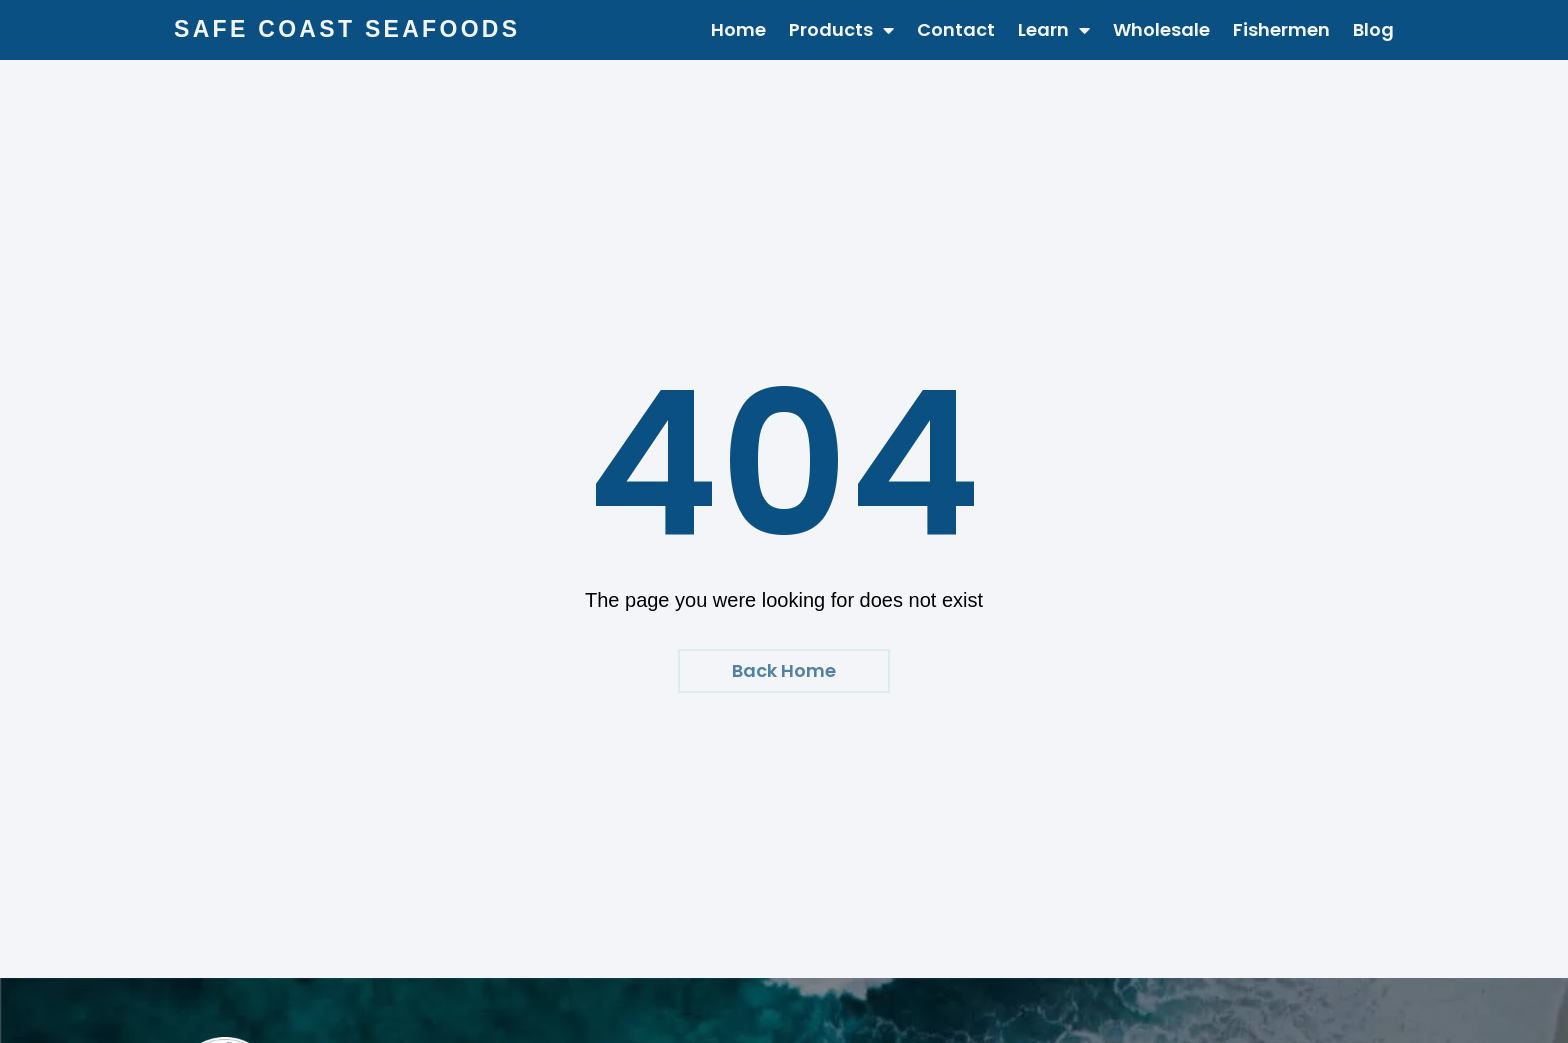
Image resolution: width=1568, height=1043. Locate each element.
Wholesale (1161, 29)
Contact (956, 29)
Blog (1373, 29)
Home (738, 29)
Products (841, 30)
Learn (1054, 30)
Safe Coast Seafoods (347, 29)
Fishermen (1281, 29)
